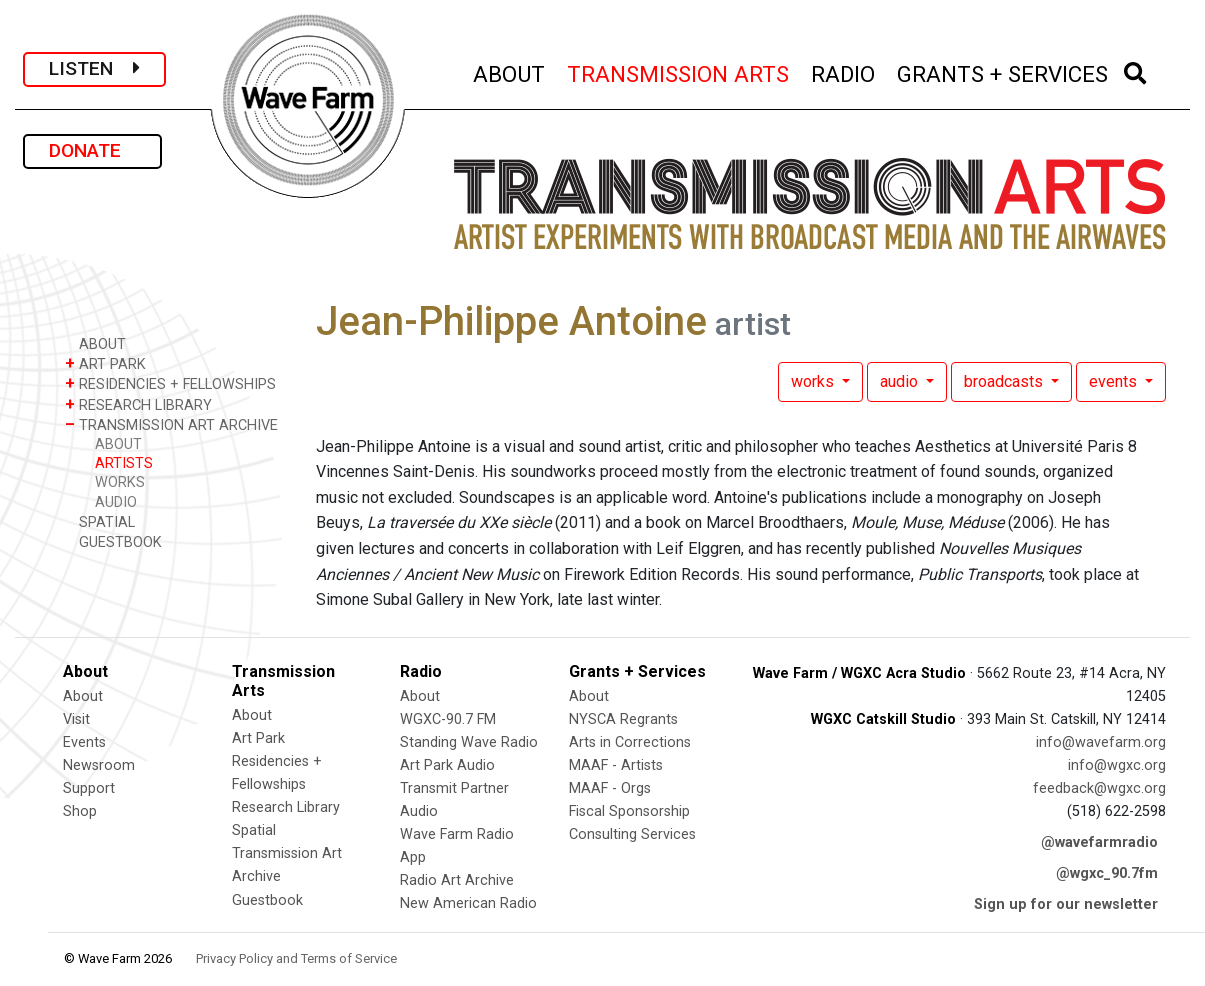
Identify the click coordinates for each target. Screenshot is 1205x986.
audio (901, 381)
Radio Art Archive (457, 880)
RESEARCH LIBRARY (138, 404)
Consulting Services (632, 834)
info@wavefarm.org (1101, 742)
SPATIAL (100, 521)
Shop (80, 811)
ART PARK (105, 363)
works (814, 381)
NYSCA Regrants (623, 719)
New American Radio (468, 903)
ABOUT (510, 71)
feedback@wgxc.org (1099, 788)
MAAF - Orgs (610, 788)
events (1115, 381)
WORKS (120, 482)
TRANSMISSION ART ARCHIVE (171, 424)
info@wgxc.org (1117, 765)
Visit (76, 719)
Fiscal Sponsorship (629, 811)
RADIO (844, 71)
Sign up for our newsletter (1066, 904)
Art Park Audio (447, 765)
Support (89, 788)
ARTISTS (124, 463)
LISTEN (94, 68)
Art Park (258, 738)
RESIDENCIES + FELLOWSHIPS (170, 383)
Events (84, 742)
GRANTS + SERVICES (1003, 71)
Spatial (254, 830)
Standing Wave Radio (469, 742)
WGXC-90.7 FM (448, 719)
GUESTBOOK (113, 541)
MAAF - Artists (616, 765)
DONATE (92, 150)
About (83, 696)
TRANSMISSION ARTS (679, 71)
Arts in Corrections (630, 742)
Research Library (286, 807)
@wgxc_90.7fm (1107, 873)
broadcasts (1005, 381)
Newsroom (99, 765)
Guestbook (267, 900)
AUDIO (116, 502)
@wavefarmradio (1099, 842)
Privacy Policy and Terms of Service (296, 958)
